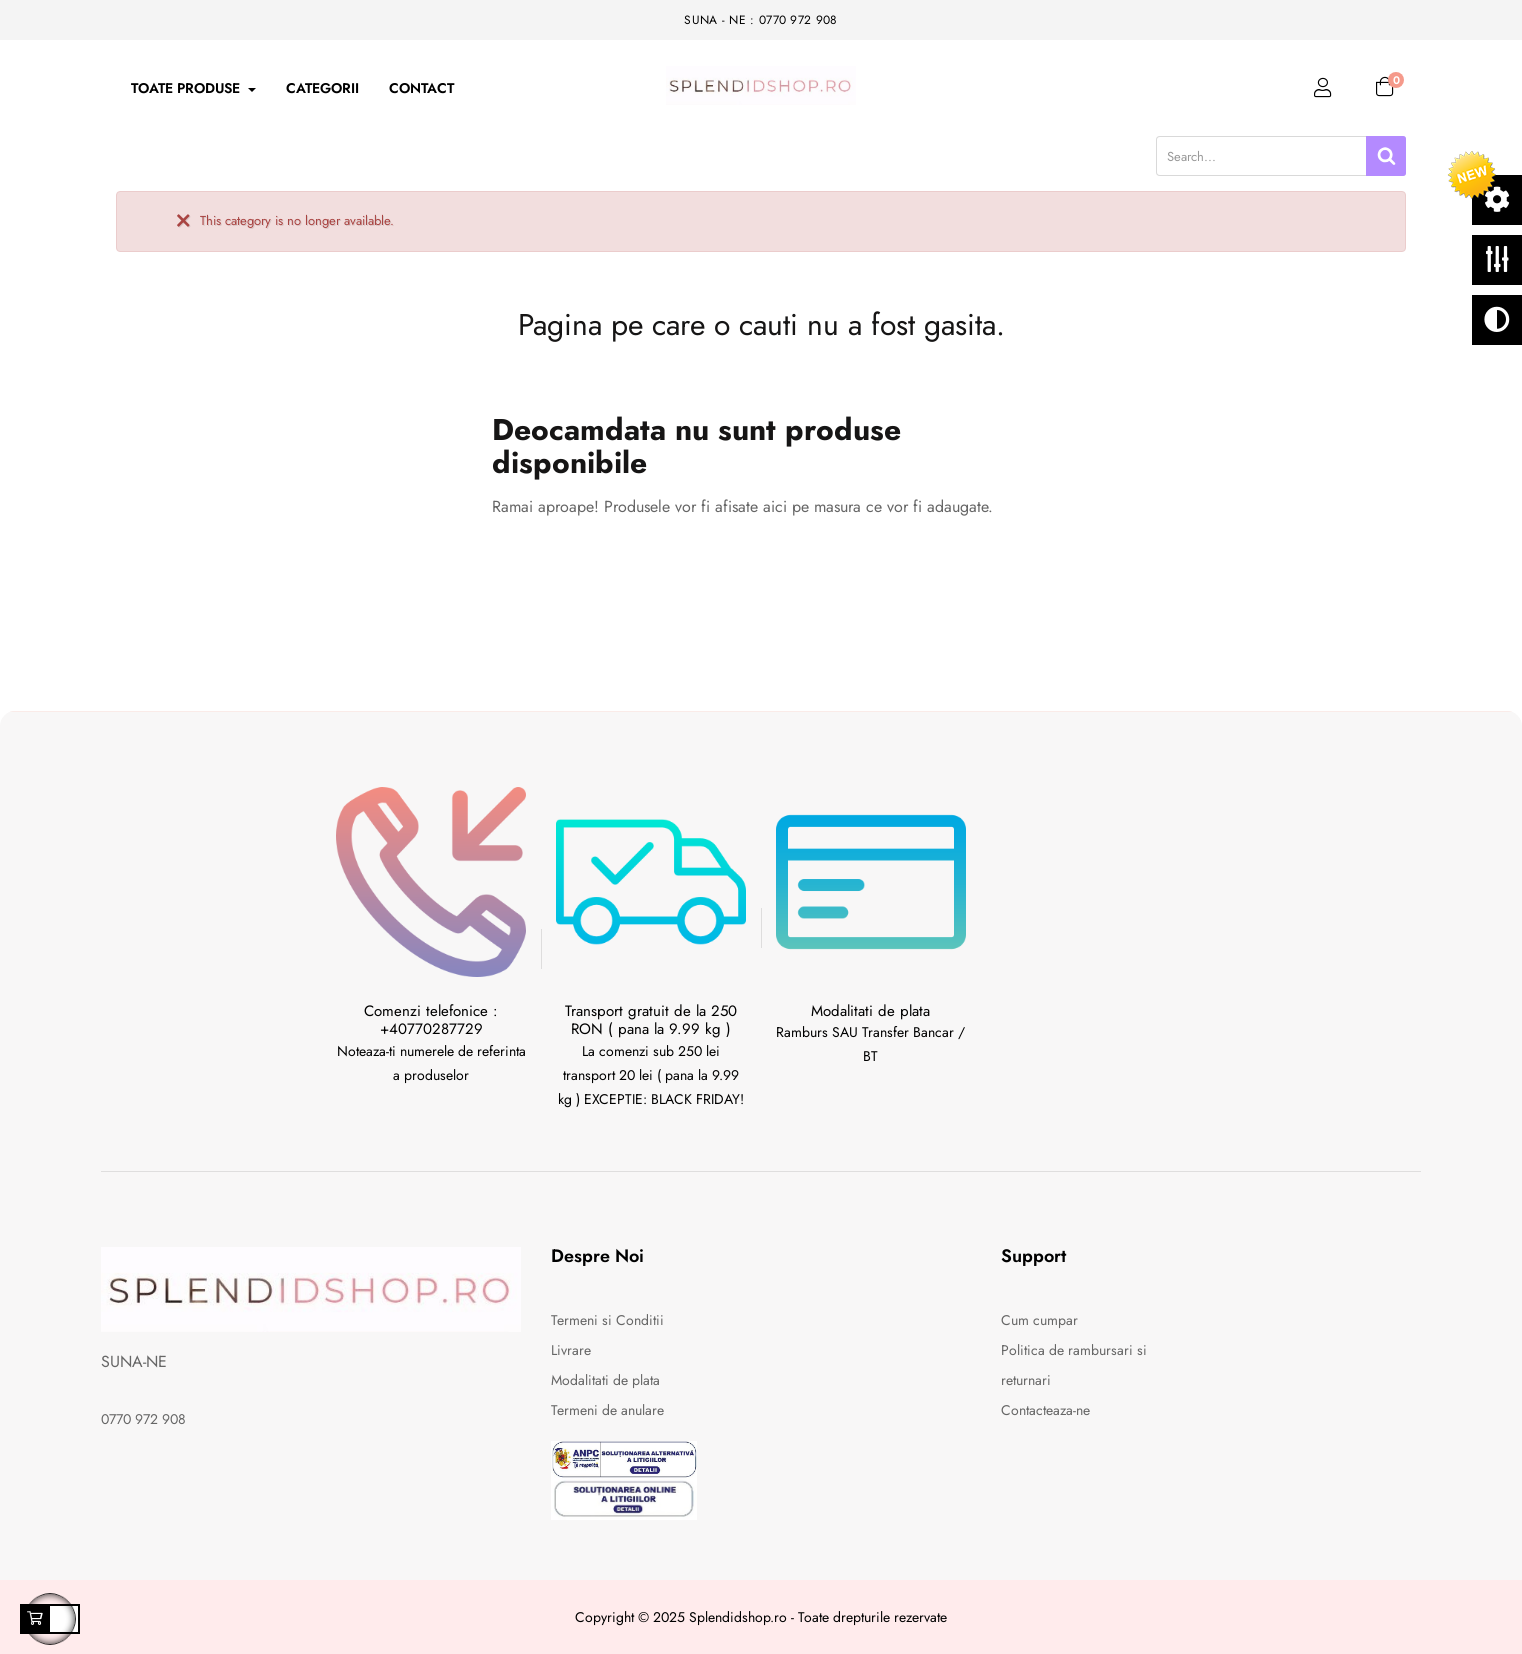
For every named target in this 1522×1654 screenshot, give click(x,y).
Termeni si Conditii (607, 1320)
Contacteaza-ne (1045, 1410)
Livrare (571, 1350)
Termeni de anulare (607, 1410)
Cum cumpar (1039, 1320)
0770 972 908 (143, 1419)
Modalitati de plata (605, 1380)
